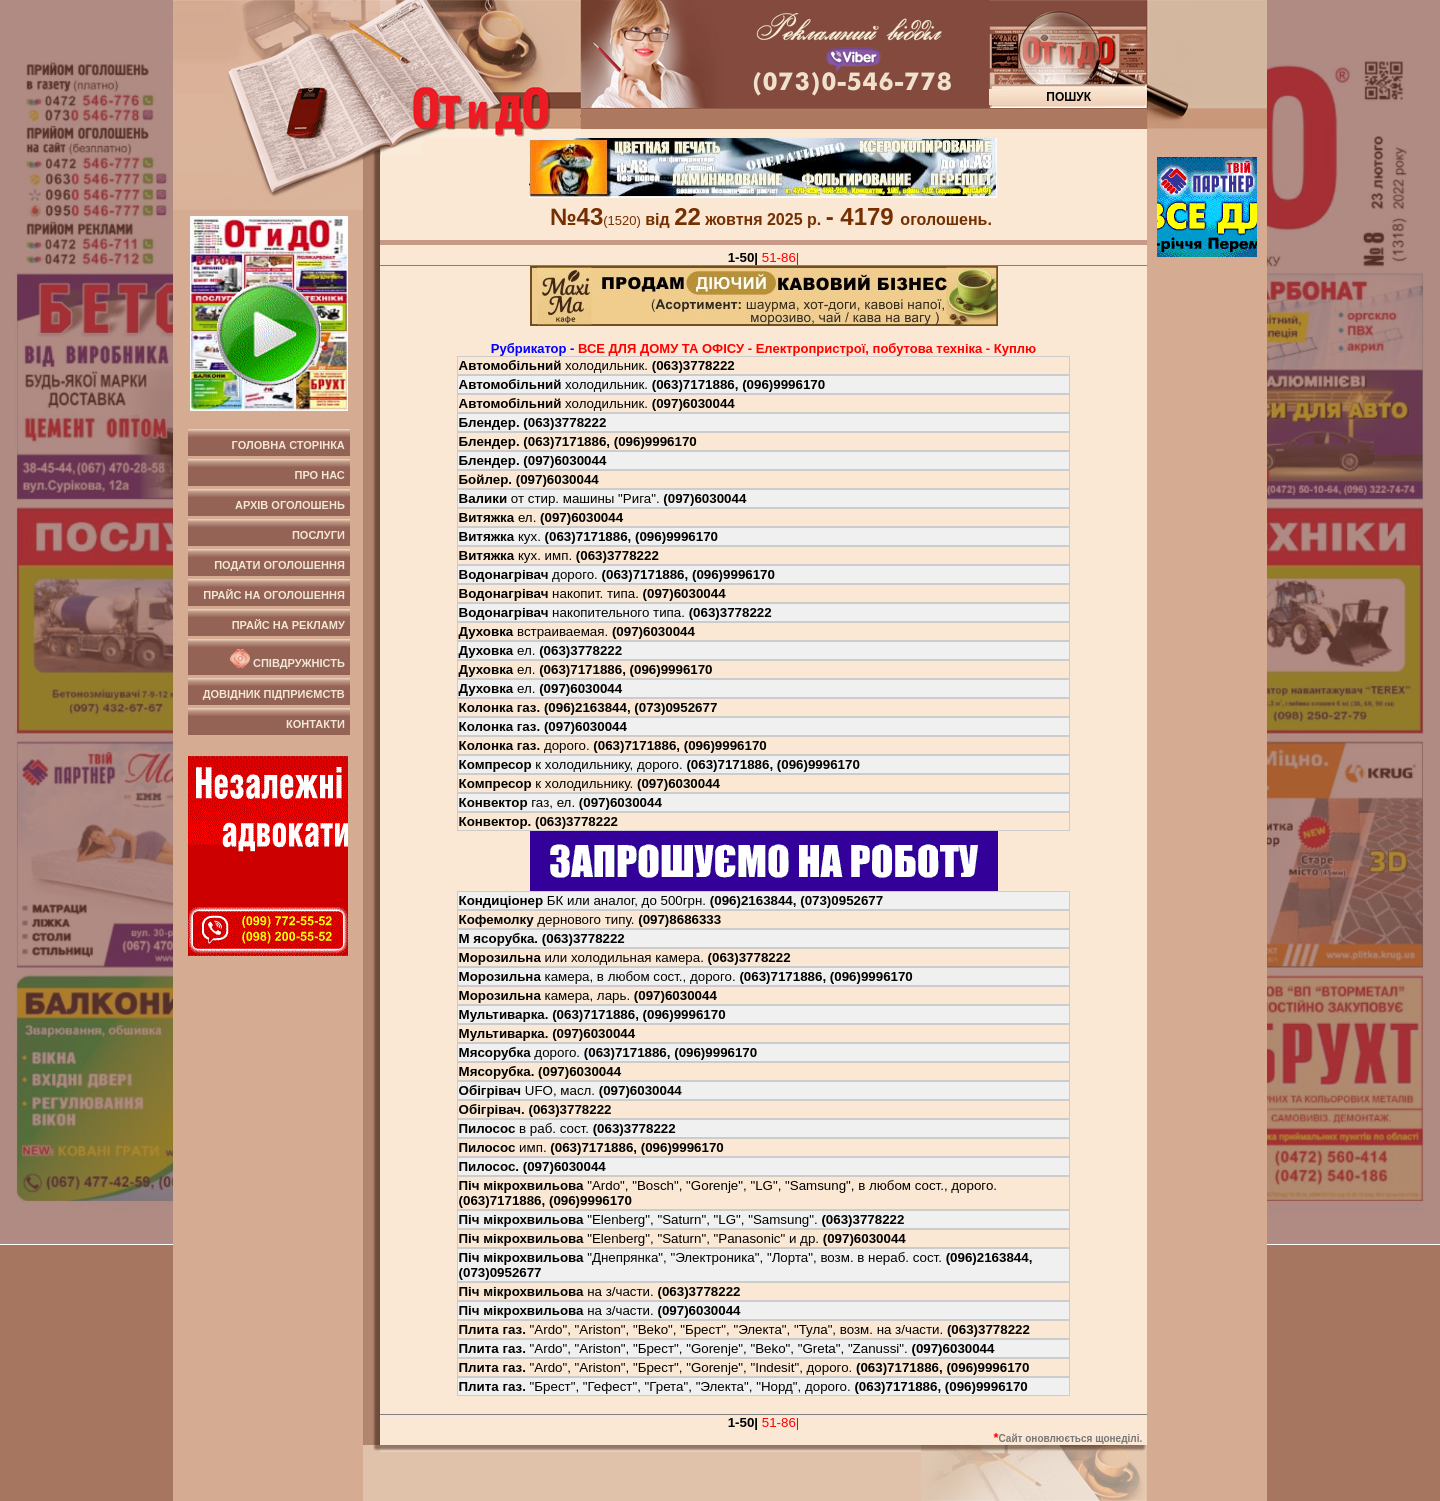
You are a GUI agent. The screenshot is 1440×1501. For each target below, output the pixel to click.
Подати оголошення (279, 565)
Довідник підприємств (274, 694)
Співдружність (286, 659)
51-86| (781, 257)
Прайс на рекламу (288, 625)
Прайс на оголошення (273, 595)
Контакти (315, 724)
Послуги (318, 535)
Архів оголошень (290, 505)
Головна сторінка (288, 445)
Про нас (320, 475)
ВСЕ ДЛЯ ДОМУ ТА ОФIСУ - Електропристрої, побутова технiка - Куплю (807, 348)
